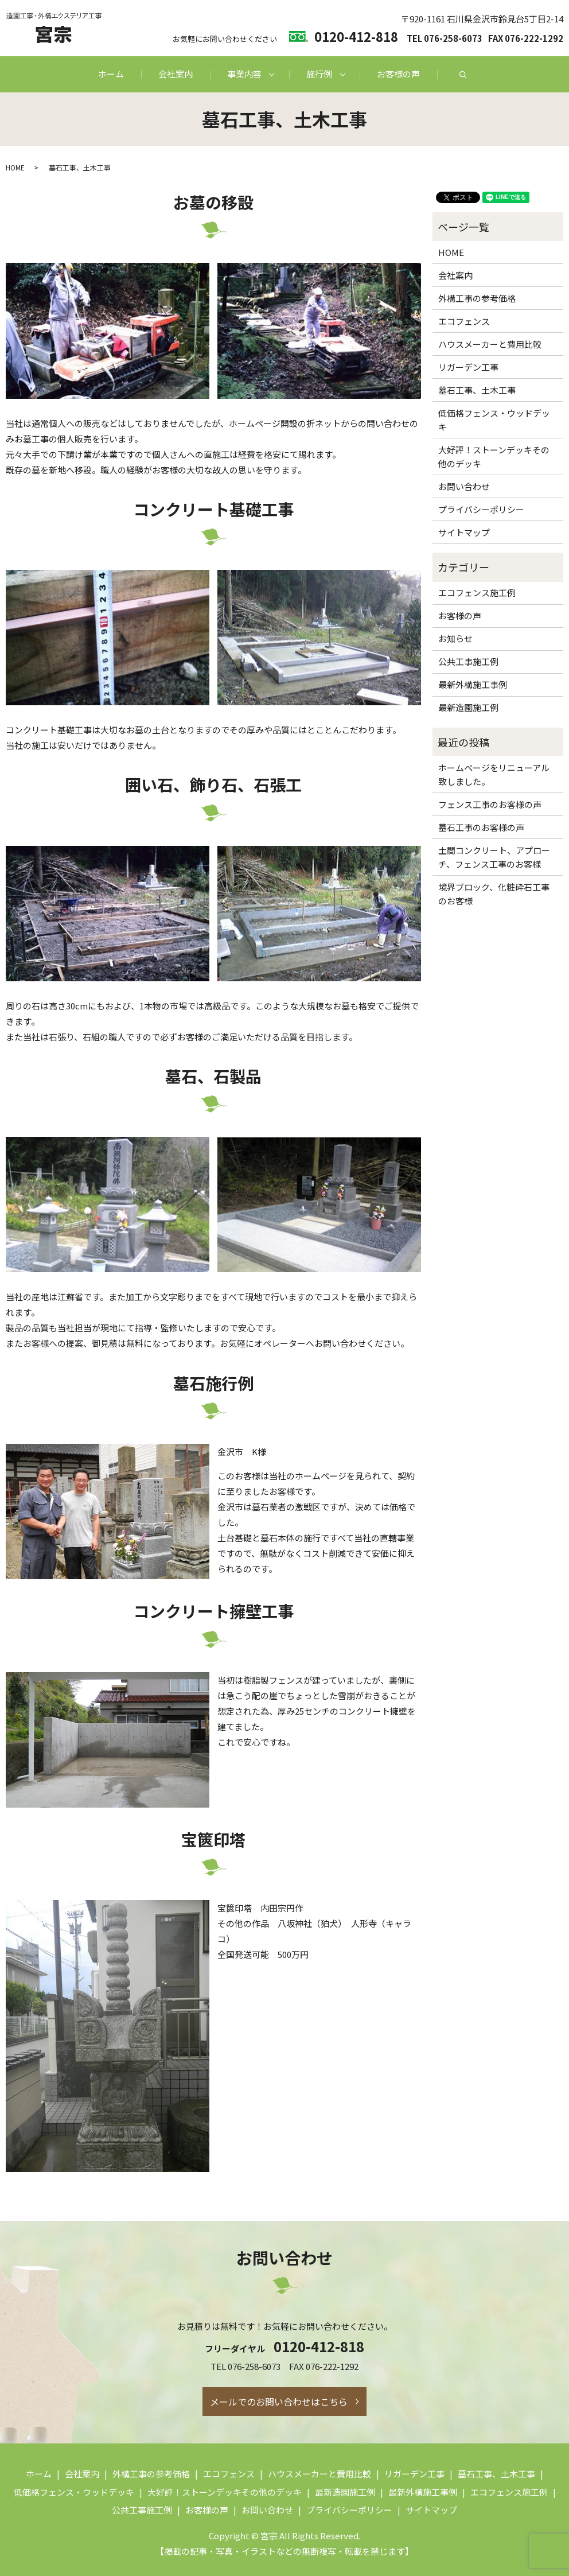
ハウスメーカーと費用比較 (489, 344)
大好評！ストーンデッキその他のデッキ (493, 456)
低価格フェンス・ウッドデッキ (494, 420)
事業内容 (244, 74)
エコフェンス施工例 (477, 592)
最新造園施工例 (468, 707)
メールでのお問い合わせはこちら (279, 2401)
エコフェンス (464, 321)
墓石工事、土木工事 (477, 390)
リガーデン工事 (468, 367)
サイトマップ (464, 532)
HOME (15, 167)
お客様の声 (398, 74)
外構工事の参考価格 (477, 298)
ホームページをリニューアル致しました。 (493, 774)
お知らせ (455, 638)
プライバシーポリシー (481, 509)
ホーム (111, 74)
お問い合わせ (464, 486)
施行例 (319, 74)
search (462, 74)
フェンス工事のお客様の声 (489, 804)
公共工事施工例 (468, 661)
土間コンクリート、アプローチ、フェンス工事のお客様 (494, 857)
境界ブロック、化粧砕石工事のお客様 (493, 894)
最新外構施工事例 (472, 684)
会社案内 (175, 74)
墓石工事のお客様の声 (481, 827)
